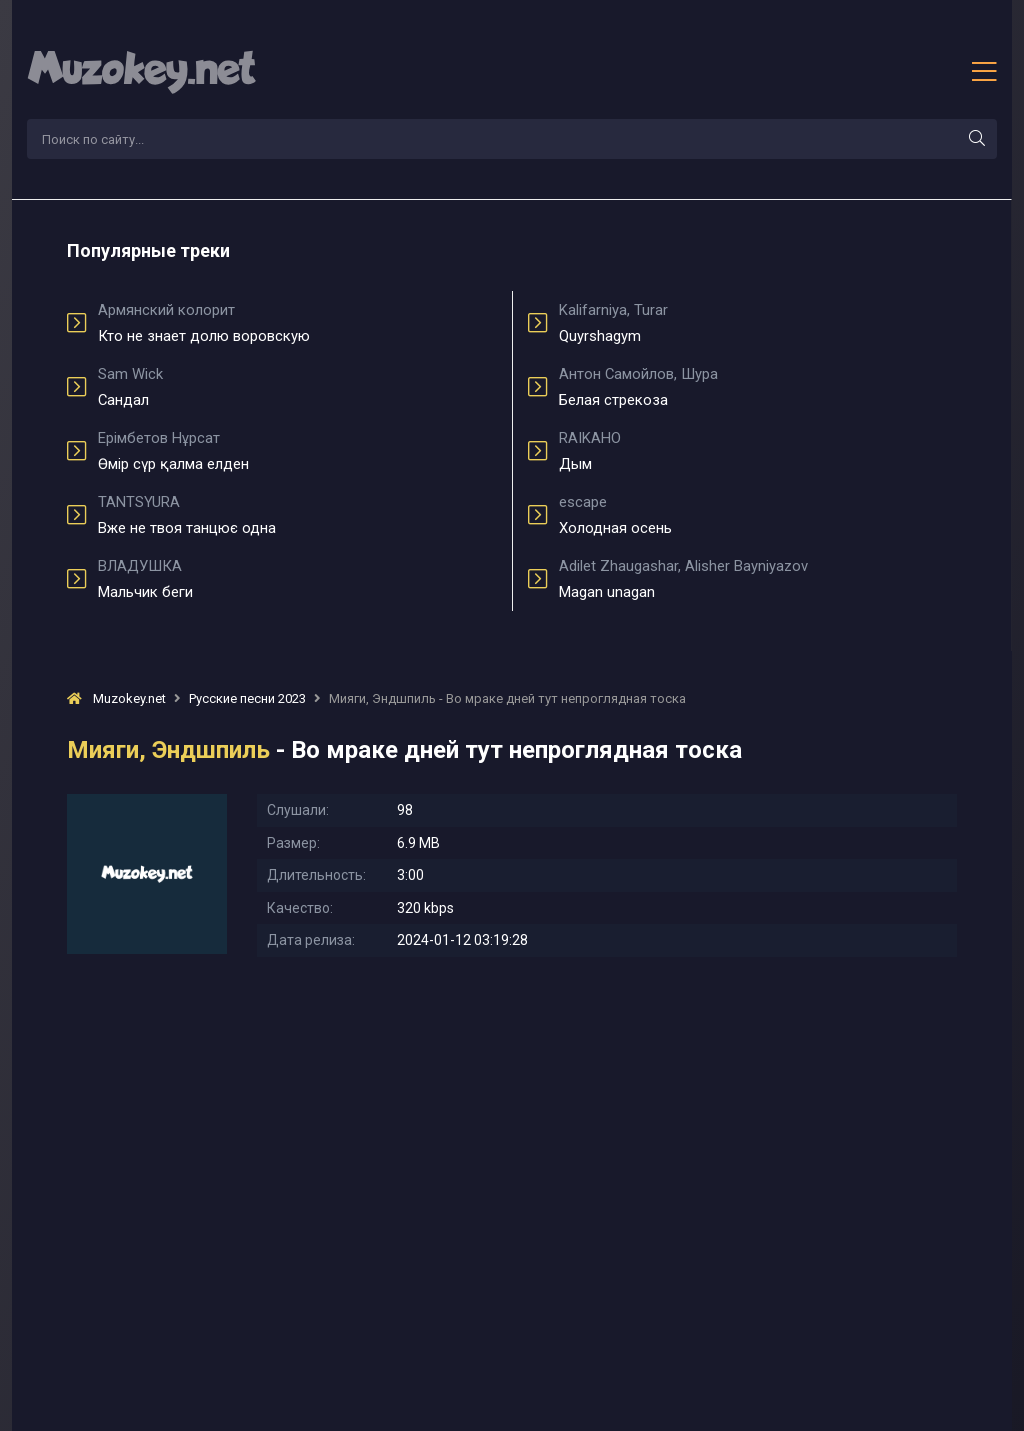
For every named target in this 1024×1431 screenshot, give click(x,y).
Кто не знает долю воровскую (297, 323)
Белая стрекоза (758, 387)
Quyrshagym (758, 323)
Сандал (297, 387)
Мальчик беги (297, 579)
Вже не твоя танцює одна (297, 515)
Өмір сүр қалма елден (297, 451)
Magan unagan (758, 579)
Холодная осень (758, 515)
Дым (758, 451)
